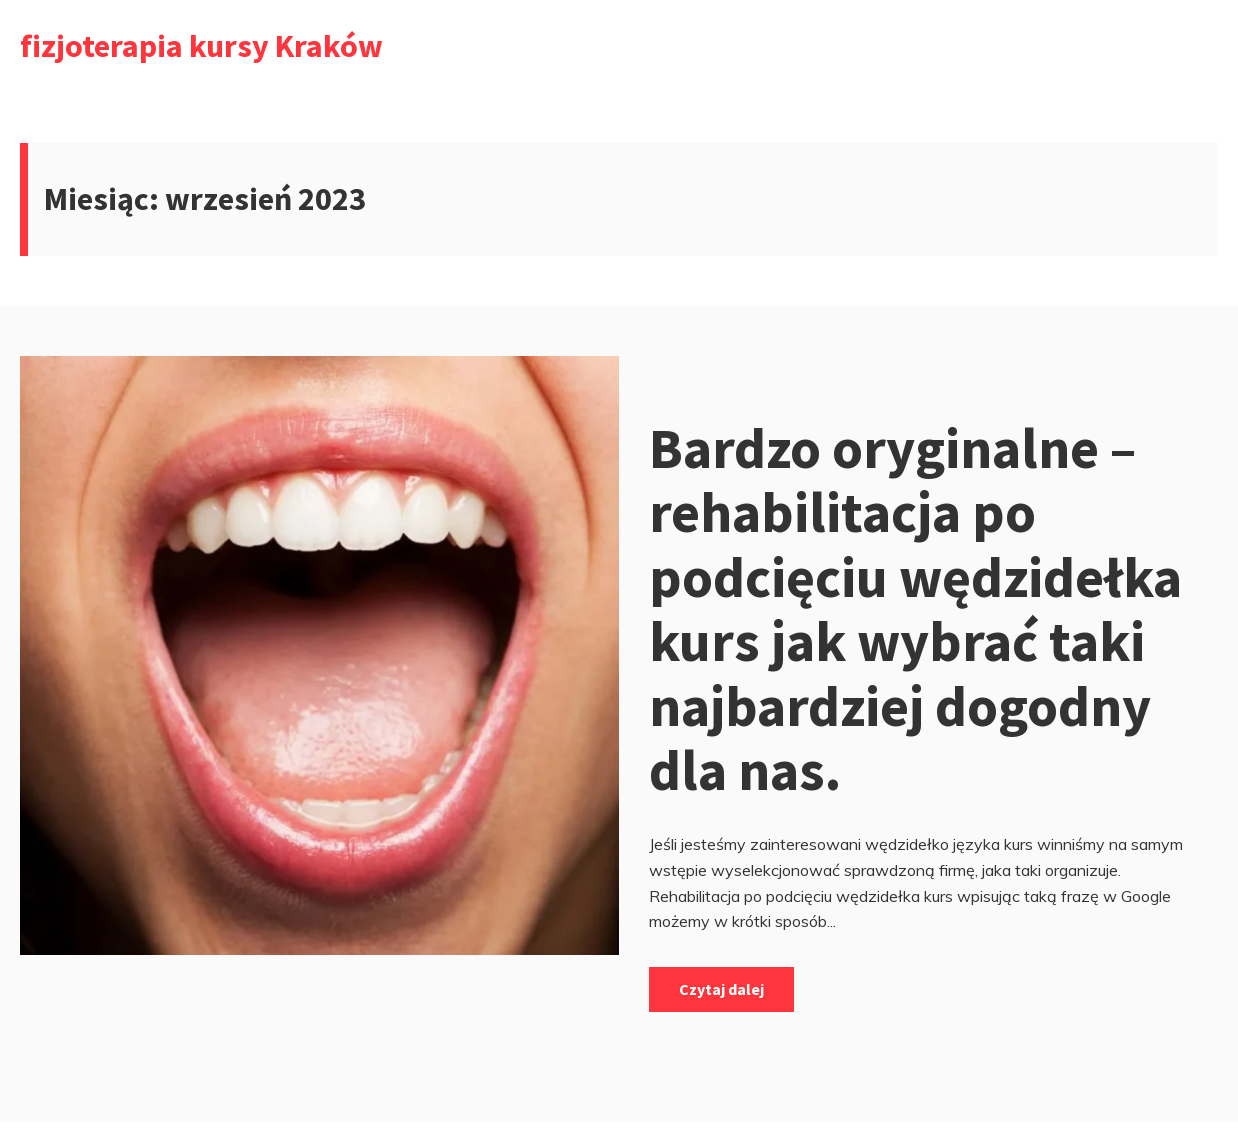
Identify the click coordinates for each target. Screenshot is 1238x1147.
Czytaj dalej (721, 989)
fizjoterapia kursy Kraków (201, 46)
